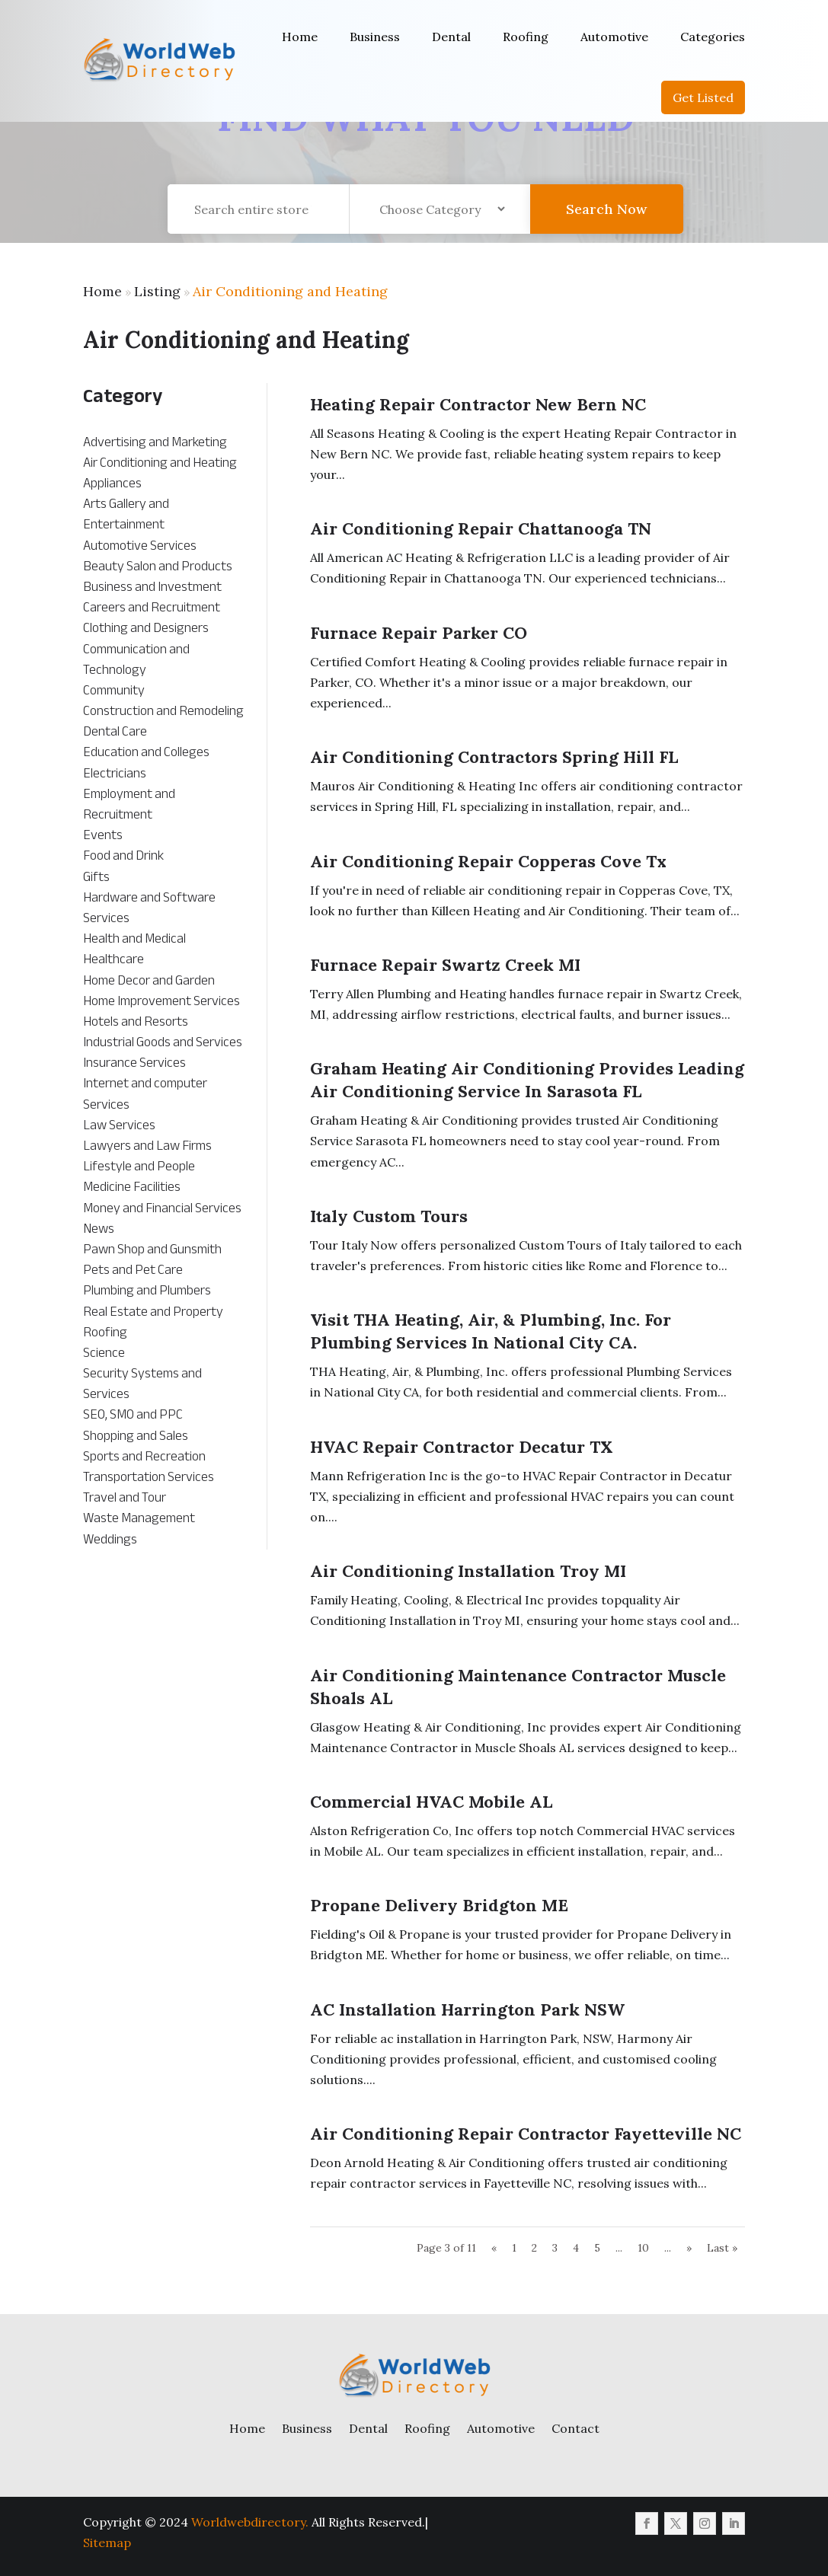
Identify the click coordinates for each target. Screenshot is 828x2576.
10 (643, 2248)
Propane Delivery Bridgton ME (439, 1905)
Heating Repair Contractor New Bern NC (478, 404)
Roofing (525, 36)
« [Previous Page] (494, 2248)
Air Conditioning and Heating (290, 291)
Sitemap (107, 2542)
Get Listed (703, 97)
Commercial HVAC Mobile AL (431, 1801)
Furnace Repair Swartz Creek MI (445, 964)
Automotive (614, 36)
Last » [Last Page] (722, 2248)
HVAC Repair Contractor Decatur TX (461, 1446)
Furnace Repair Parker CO (418, 632)
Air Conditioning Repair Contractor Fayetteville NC (525, 2133)
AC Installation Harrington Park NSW (467, 2009)
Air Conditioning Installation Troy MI (468, 1571)
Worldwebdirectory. (250, 2522)
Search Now (606, 222)
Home (300, 36)
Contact (575, 2428)
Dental (451, 36)
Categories (712, 36)
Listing (157, 291)
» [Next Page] (689, 2248)
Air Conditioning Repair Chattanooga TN (480, 528)
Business (375, 36)
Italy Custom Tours (389, 1216)
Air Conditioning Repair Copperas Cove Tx (488, 861)
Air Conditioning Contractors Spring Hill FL (494, 757)
